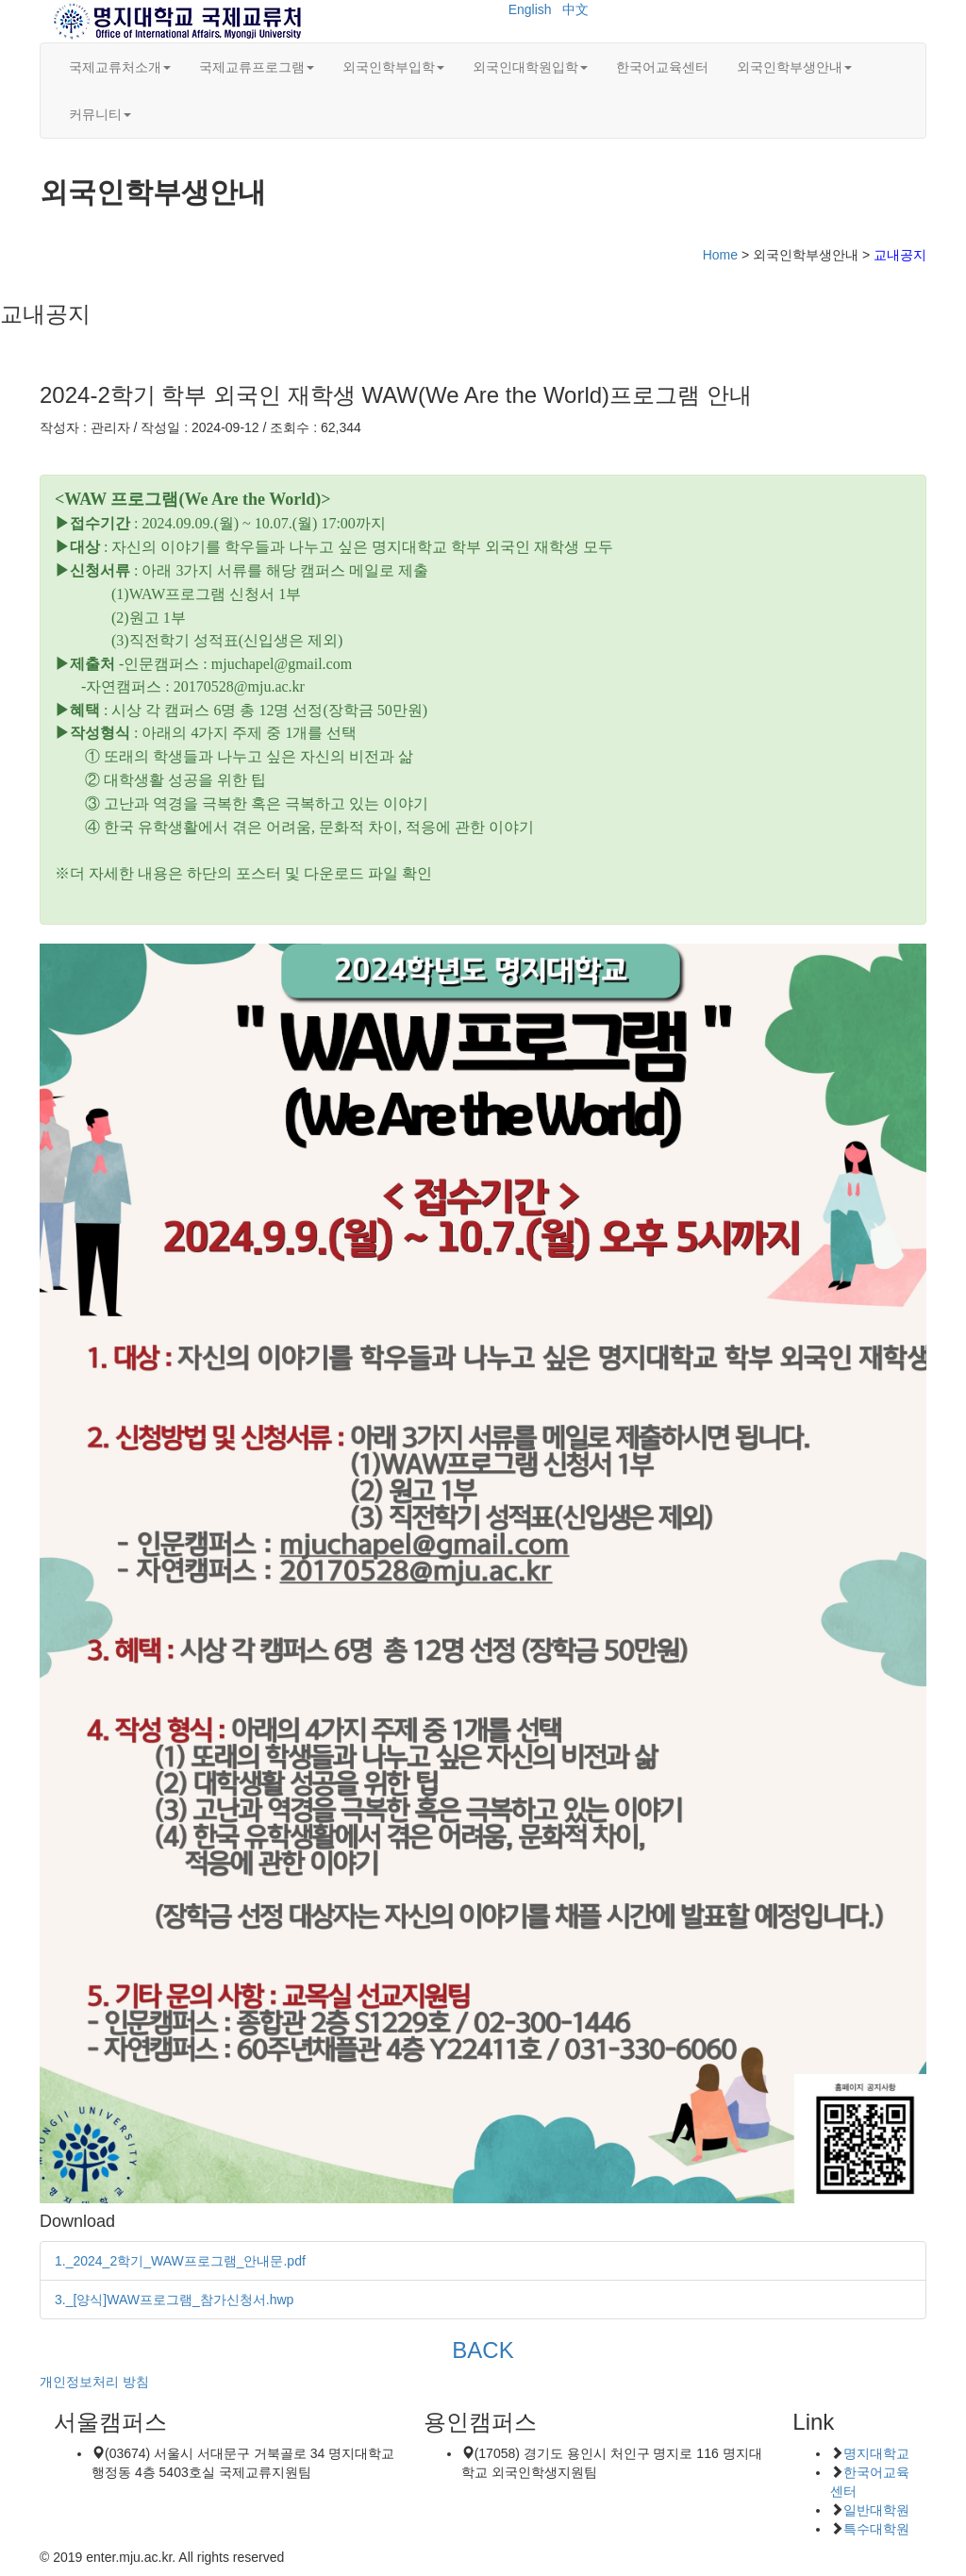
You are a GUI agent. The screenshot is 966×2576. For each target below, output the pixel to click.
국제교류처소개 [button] (120, 67)
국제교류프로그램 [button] (256, 67)
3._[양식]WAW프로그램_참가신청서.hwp (174, 2299)
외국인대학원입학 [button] (530, 67)
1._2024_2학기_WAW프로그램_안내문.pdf (180, 2260)
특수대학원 (876, 2528)
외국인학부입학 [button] (393, 67)
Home (720, 254)
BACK (483, 2350)
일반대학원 (876, 2509)
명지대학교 (876, 2453)
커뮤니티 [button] (100, 114)
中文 (575, 9)
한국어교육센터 (662, 67)
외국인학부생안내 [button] (794, 67)
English (530, 9)
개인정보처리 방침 (94, 2381)
